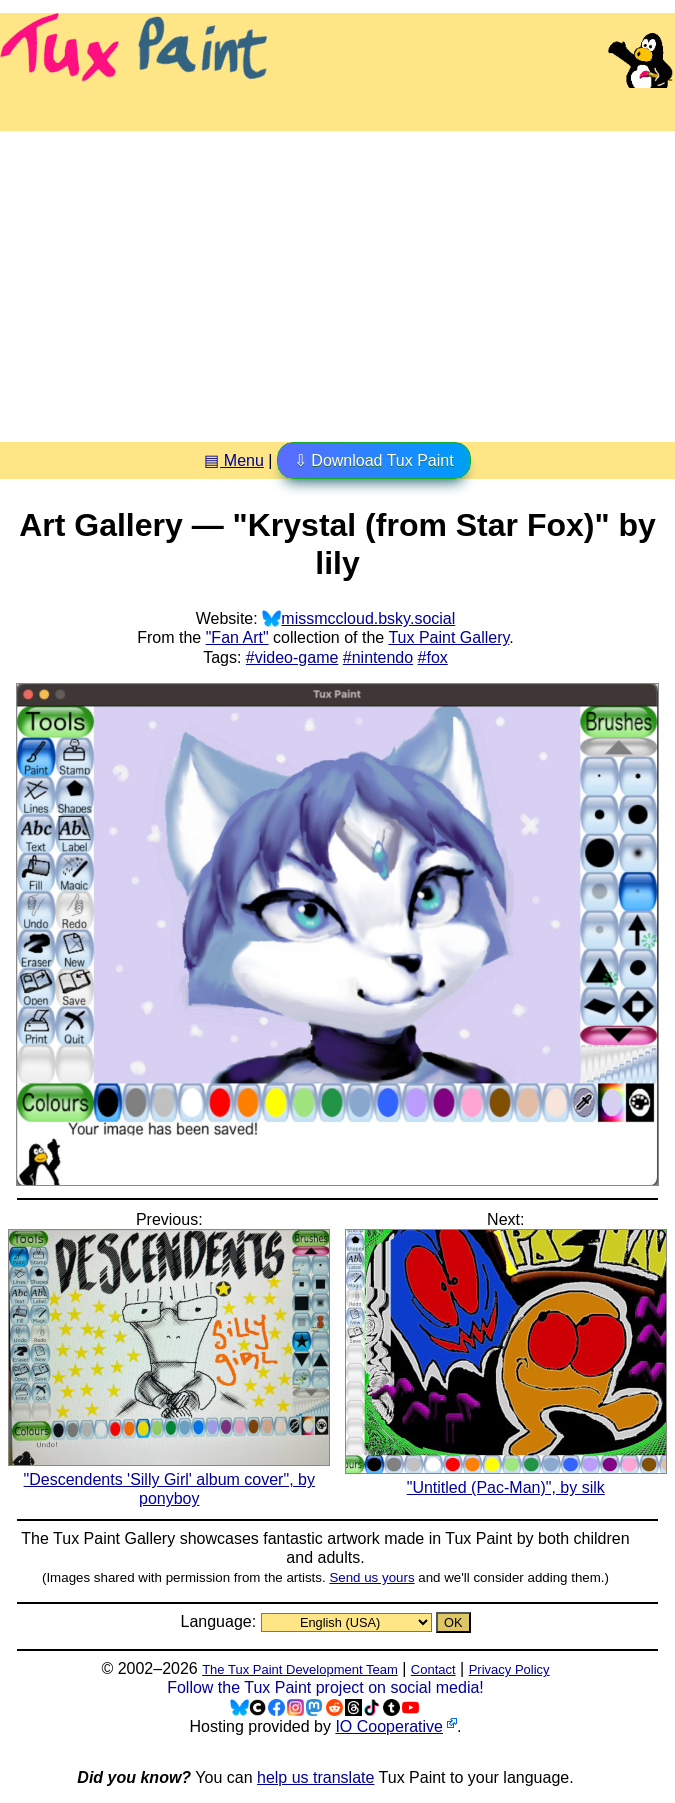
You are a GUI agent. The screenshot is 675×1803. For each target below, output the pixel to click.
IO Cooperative (389, 1726)
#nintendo (378, 657)
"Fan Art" (237, 637)
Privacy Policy (509, 1669)
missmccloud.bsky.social (368, 618)
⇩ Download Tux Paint (374, 460)
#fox (433, 657)
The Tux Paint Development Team (300, 1669)
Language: (220, 1621)
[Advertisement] (337, 279)
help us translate (315, 1777)
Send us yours (371, 1577)
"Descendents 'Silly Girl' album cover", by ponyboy (169, 1479)
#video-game (292, 657)
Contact (433, 1669)
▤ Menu (233, 460)
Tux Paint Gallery (448, 637)
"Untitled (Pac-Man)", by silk (506, 1478)
